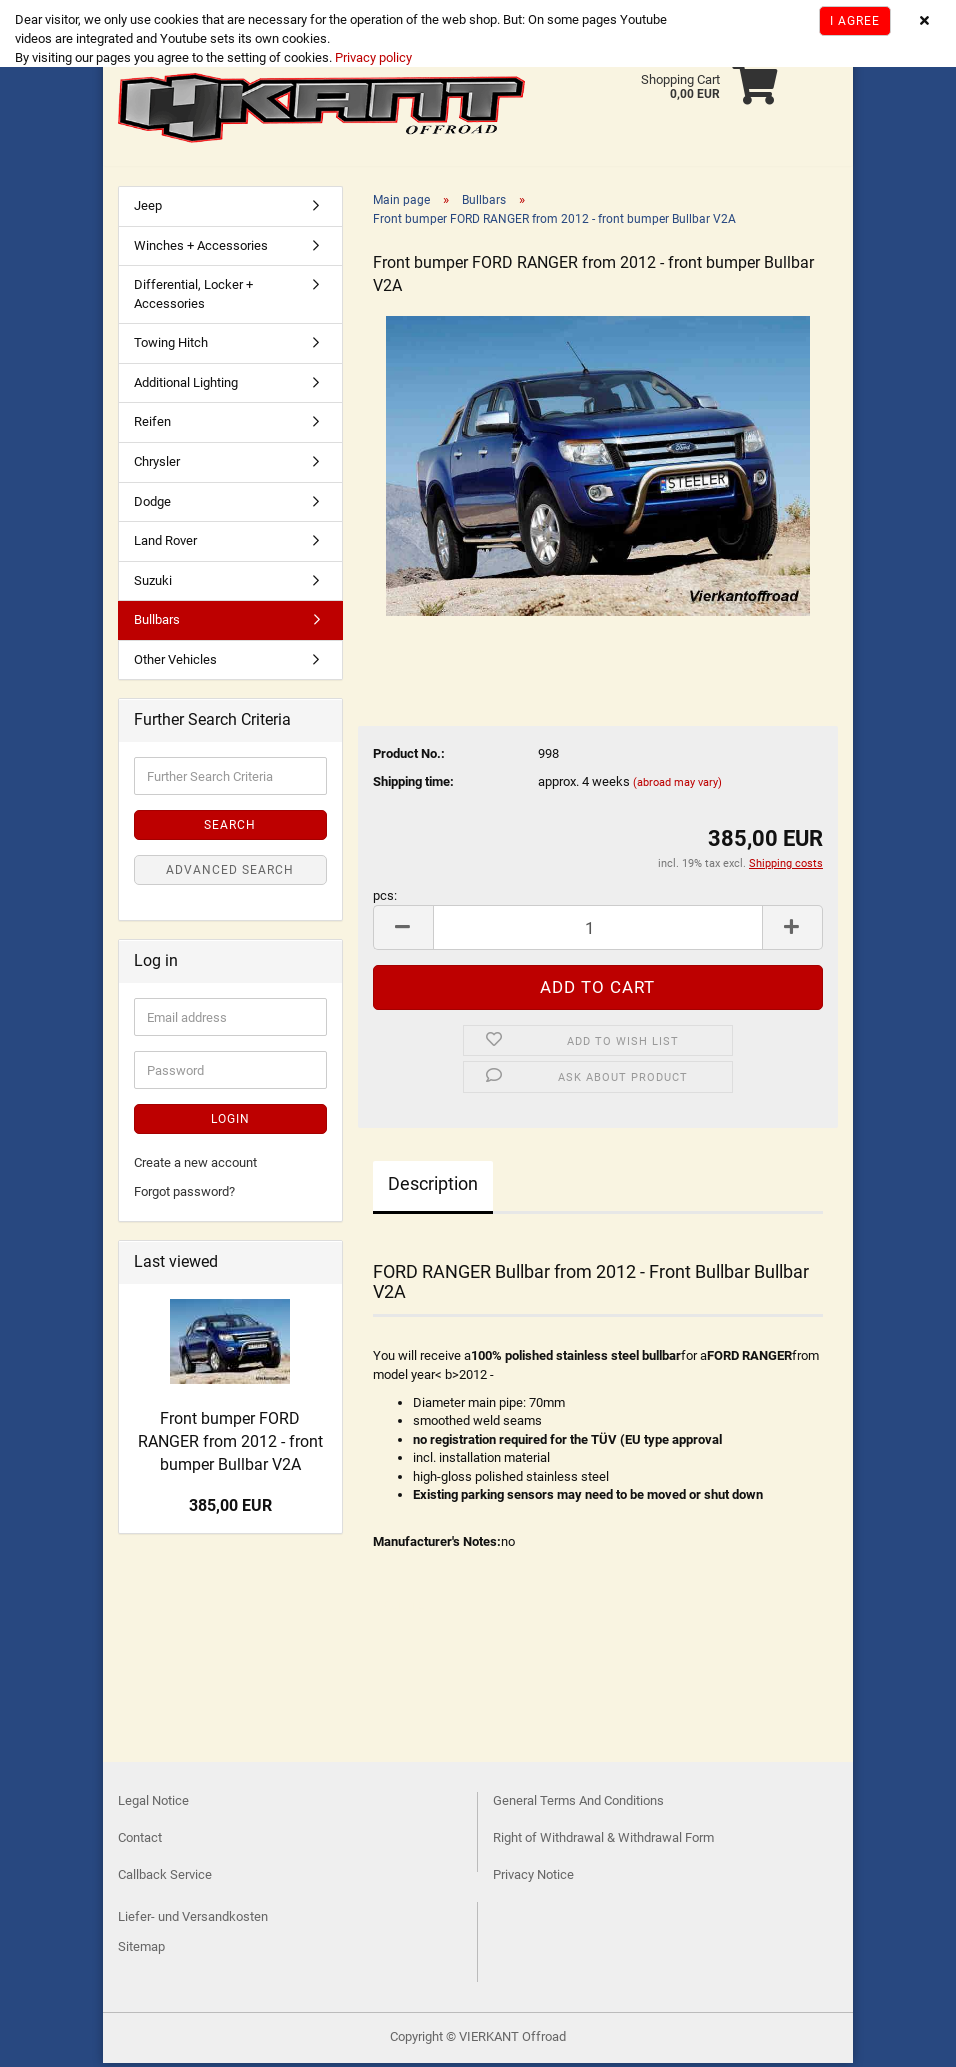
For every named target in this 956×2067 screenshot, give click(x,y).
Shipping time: (413, 785)
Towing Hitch (171, 346)
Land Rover (165, 544)
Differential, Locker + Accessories (193, 298)
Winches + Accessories (201, 249)
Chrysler (157, 465)
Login (230, 1123)
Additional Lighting (186, 386)
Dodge (152, 505)
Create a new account (195, 1166)
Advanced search (230, 874)
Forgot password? (184, 1195)
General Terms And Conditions (578, 1804)
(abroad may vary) (677, 786)
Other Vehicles (175, 663)
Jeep (148, 209)
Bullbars (157, 623)
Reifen (152, 425)
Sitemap (141, 1950)
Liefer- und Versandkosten (193, 1920)
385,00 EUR (230, 1509)
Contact (140, 1841)
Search (230, 829)
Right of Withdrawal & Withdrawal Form (603, 1841)
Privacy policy (372, 57)
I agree (855, 21)
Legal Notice (153, 1804)
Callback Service (165, 1878)
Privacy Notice (533, 1878)
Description (433, 1187)
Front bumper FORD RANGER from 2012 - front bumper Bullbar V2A (230, 1445)
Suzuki (153, 584)
